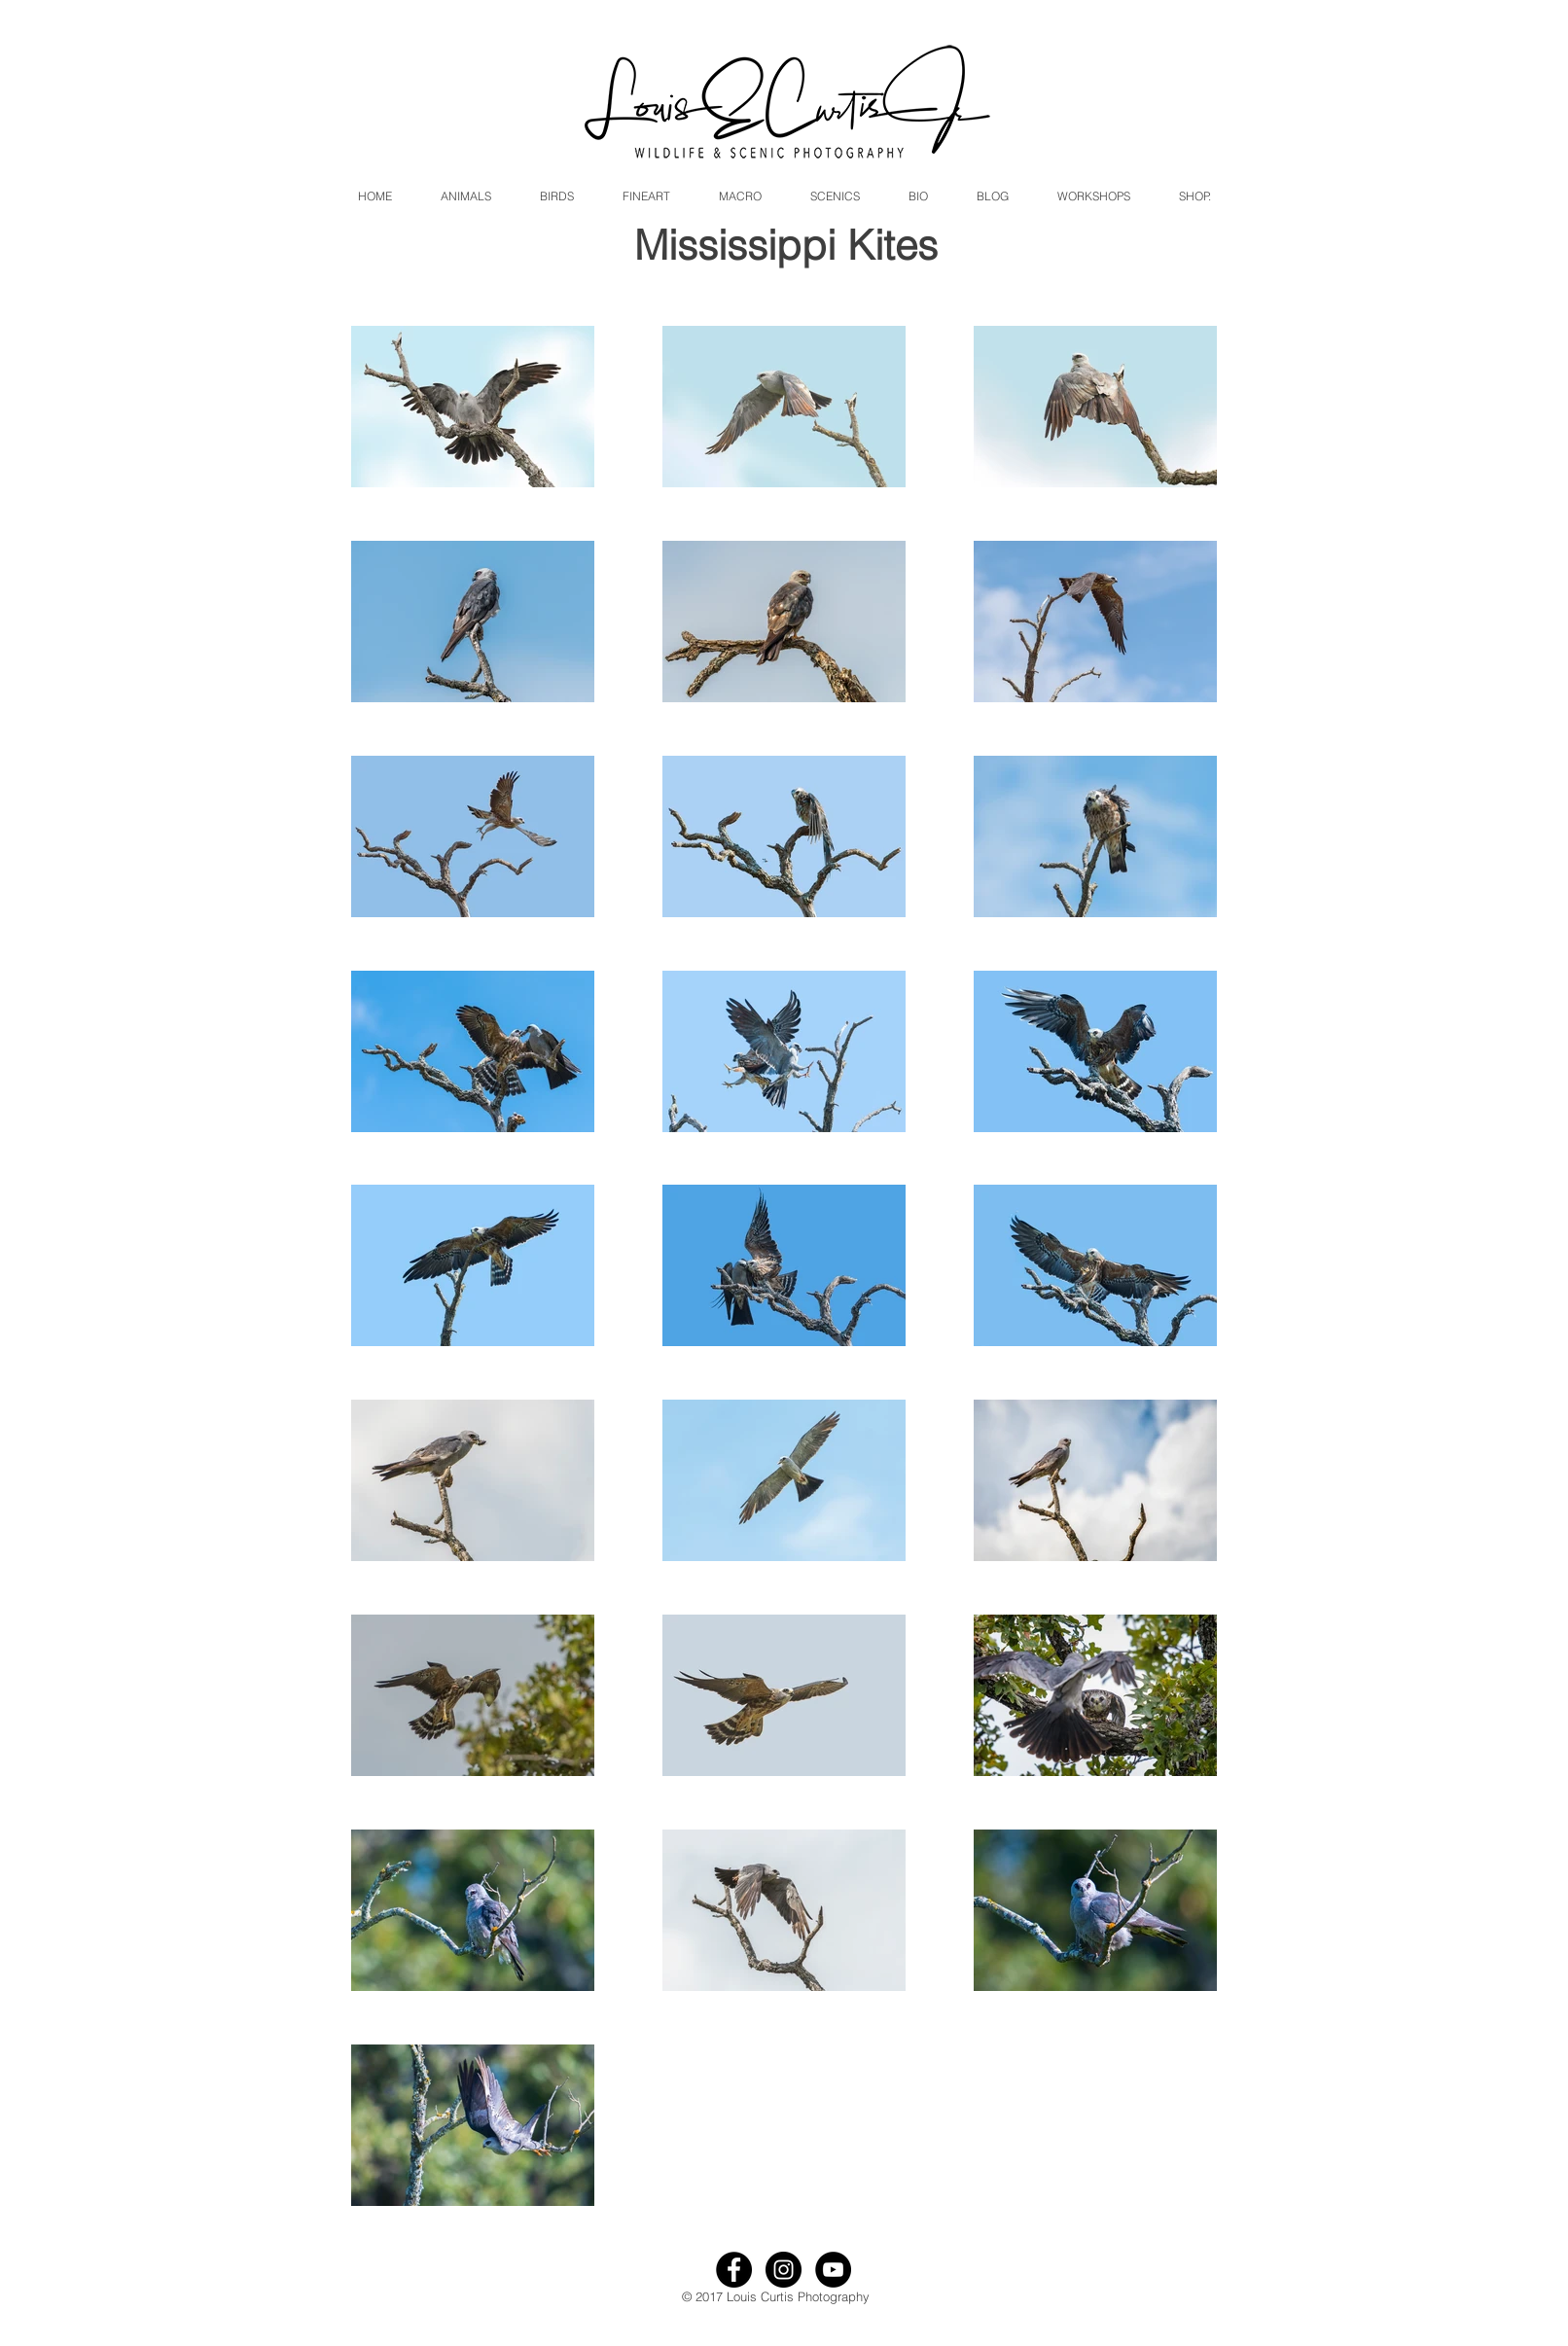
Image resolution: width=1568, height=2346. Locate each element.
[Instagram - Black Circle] (784, 2270)
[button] (466, 196)
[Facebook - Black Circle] (734, 2270)
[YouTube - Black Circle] (833, 2270)
